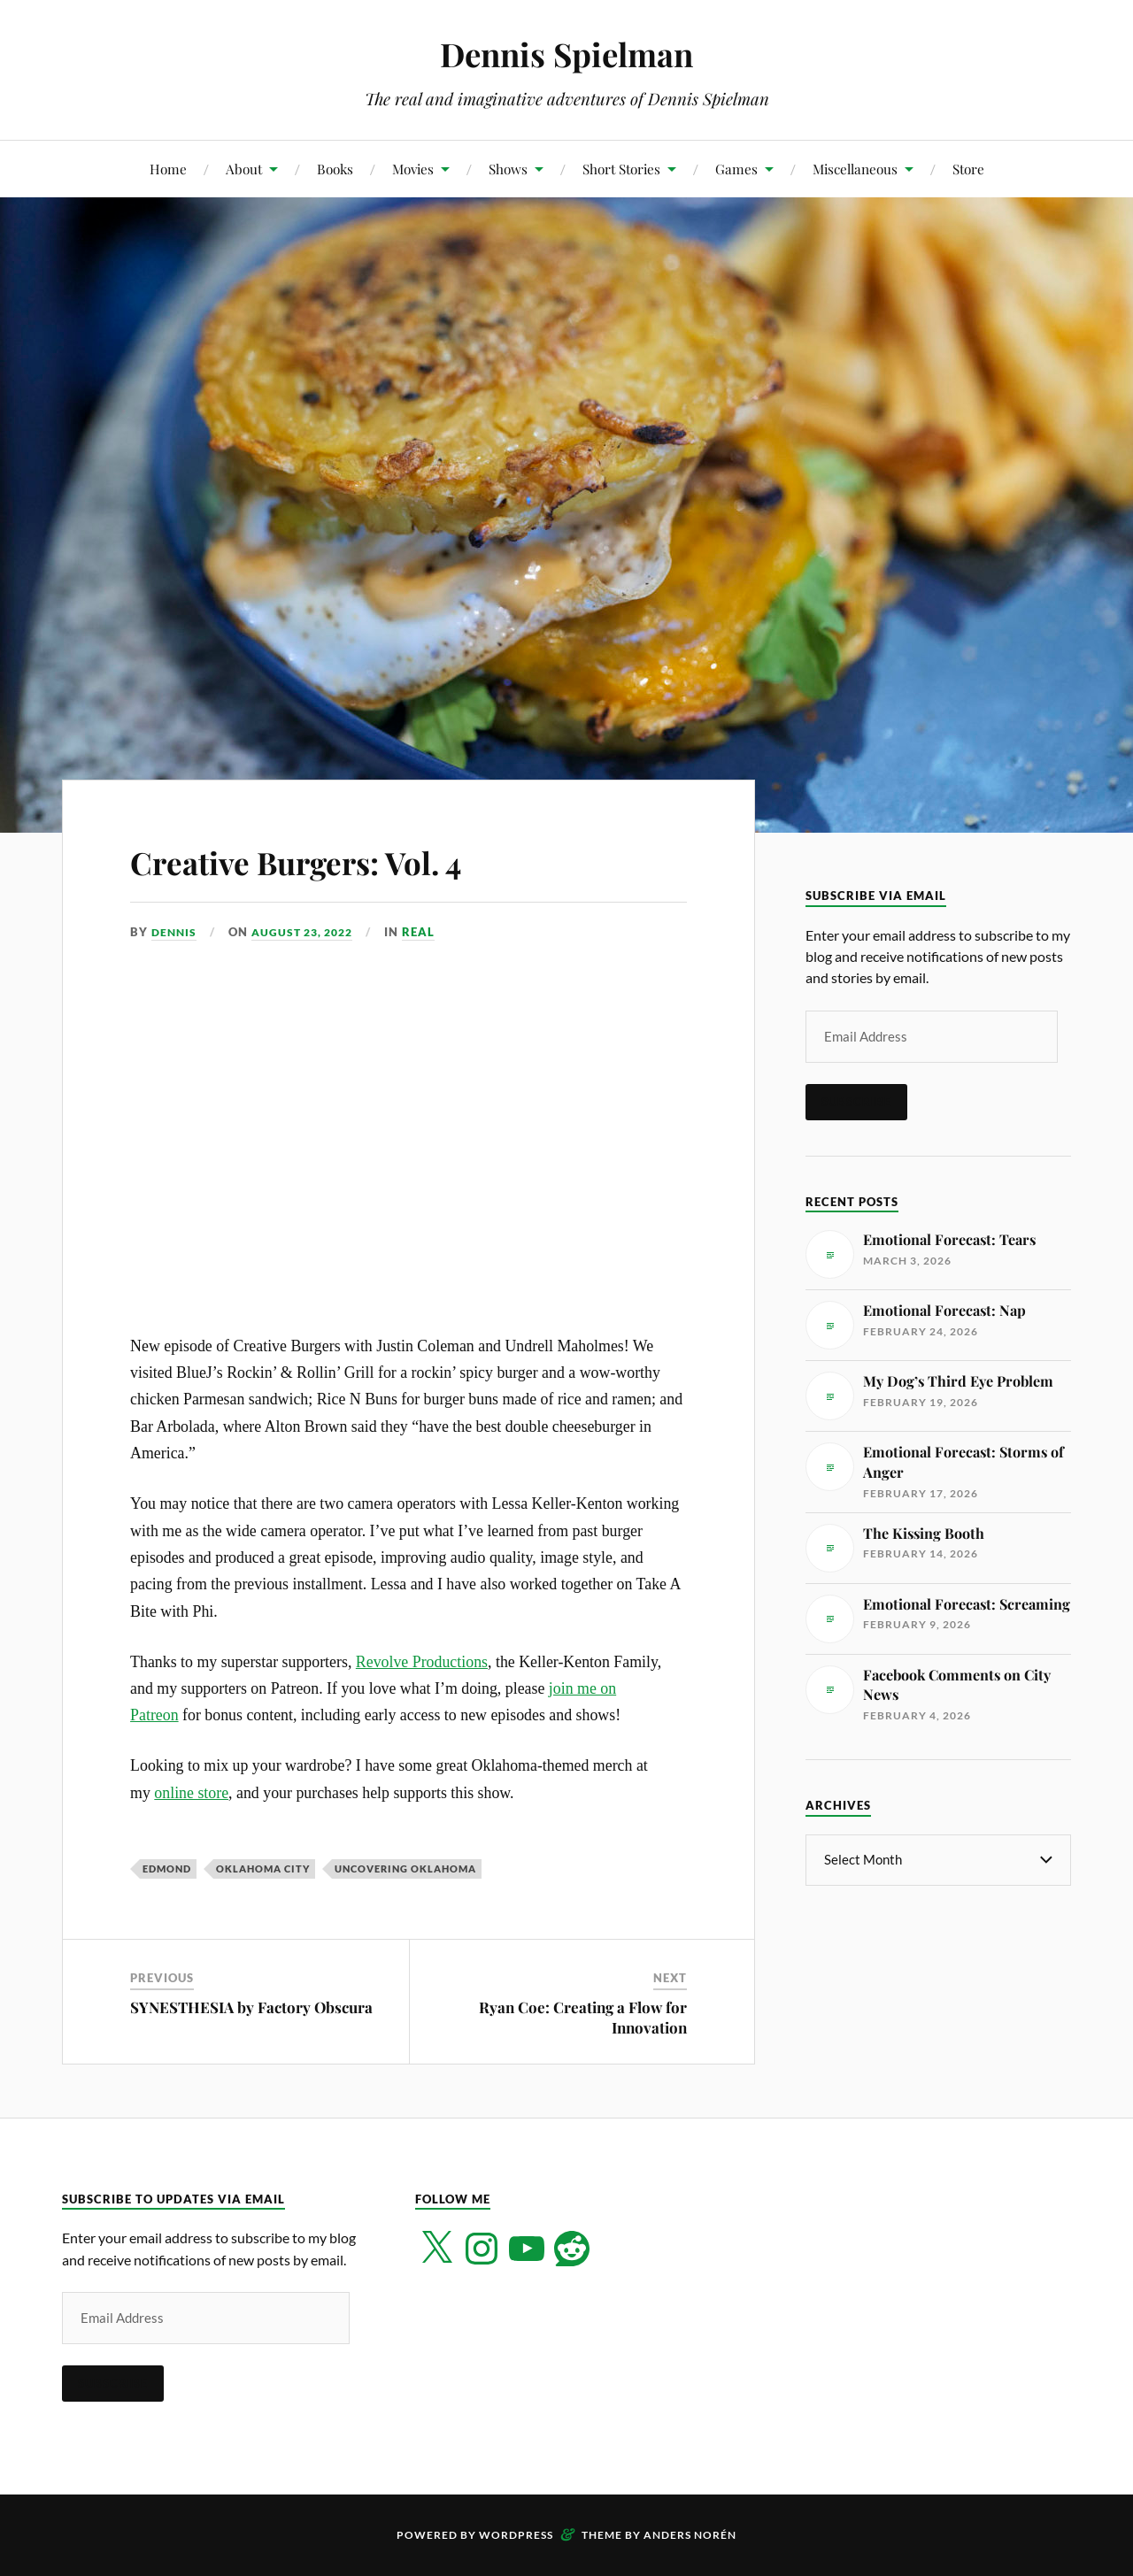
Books (335, 168)
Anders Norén (690, 2534)
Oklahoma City (263, 1868)
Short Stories (621, 168)
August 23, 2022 (309, 932)
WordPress (516, 2534)
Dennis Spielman (566, 53)
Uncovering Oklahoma (405, 1868)
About (244, 168)
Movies (413, 168)
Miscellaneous (855, 168)
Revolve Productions (422, 1662)
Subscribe (856, 1102)
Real (429, 932)
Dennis (175, 932)
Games (736, 168)
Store (968, 168)
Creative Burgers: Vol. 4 (340, 859)
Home (168, 168)
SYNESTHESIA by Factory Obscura (251, 2007)
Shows (508, 168)
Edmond (167, 1868)
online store (191, 1793)
